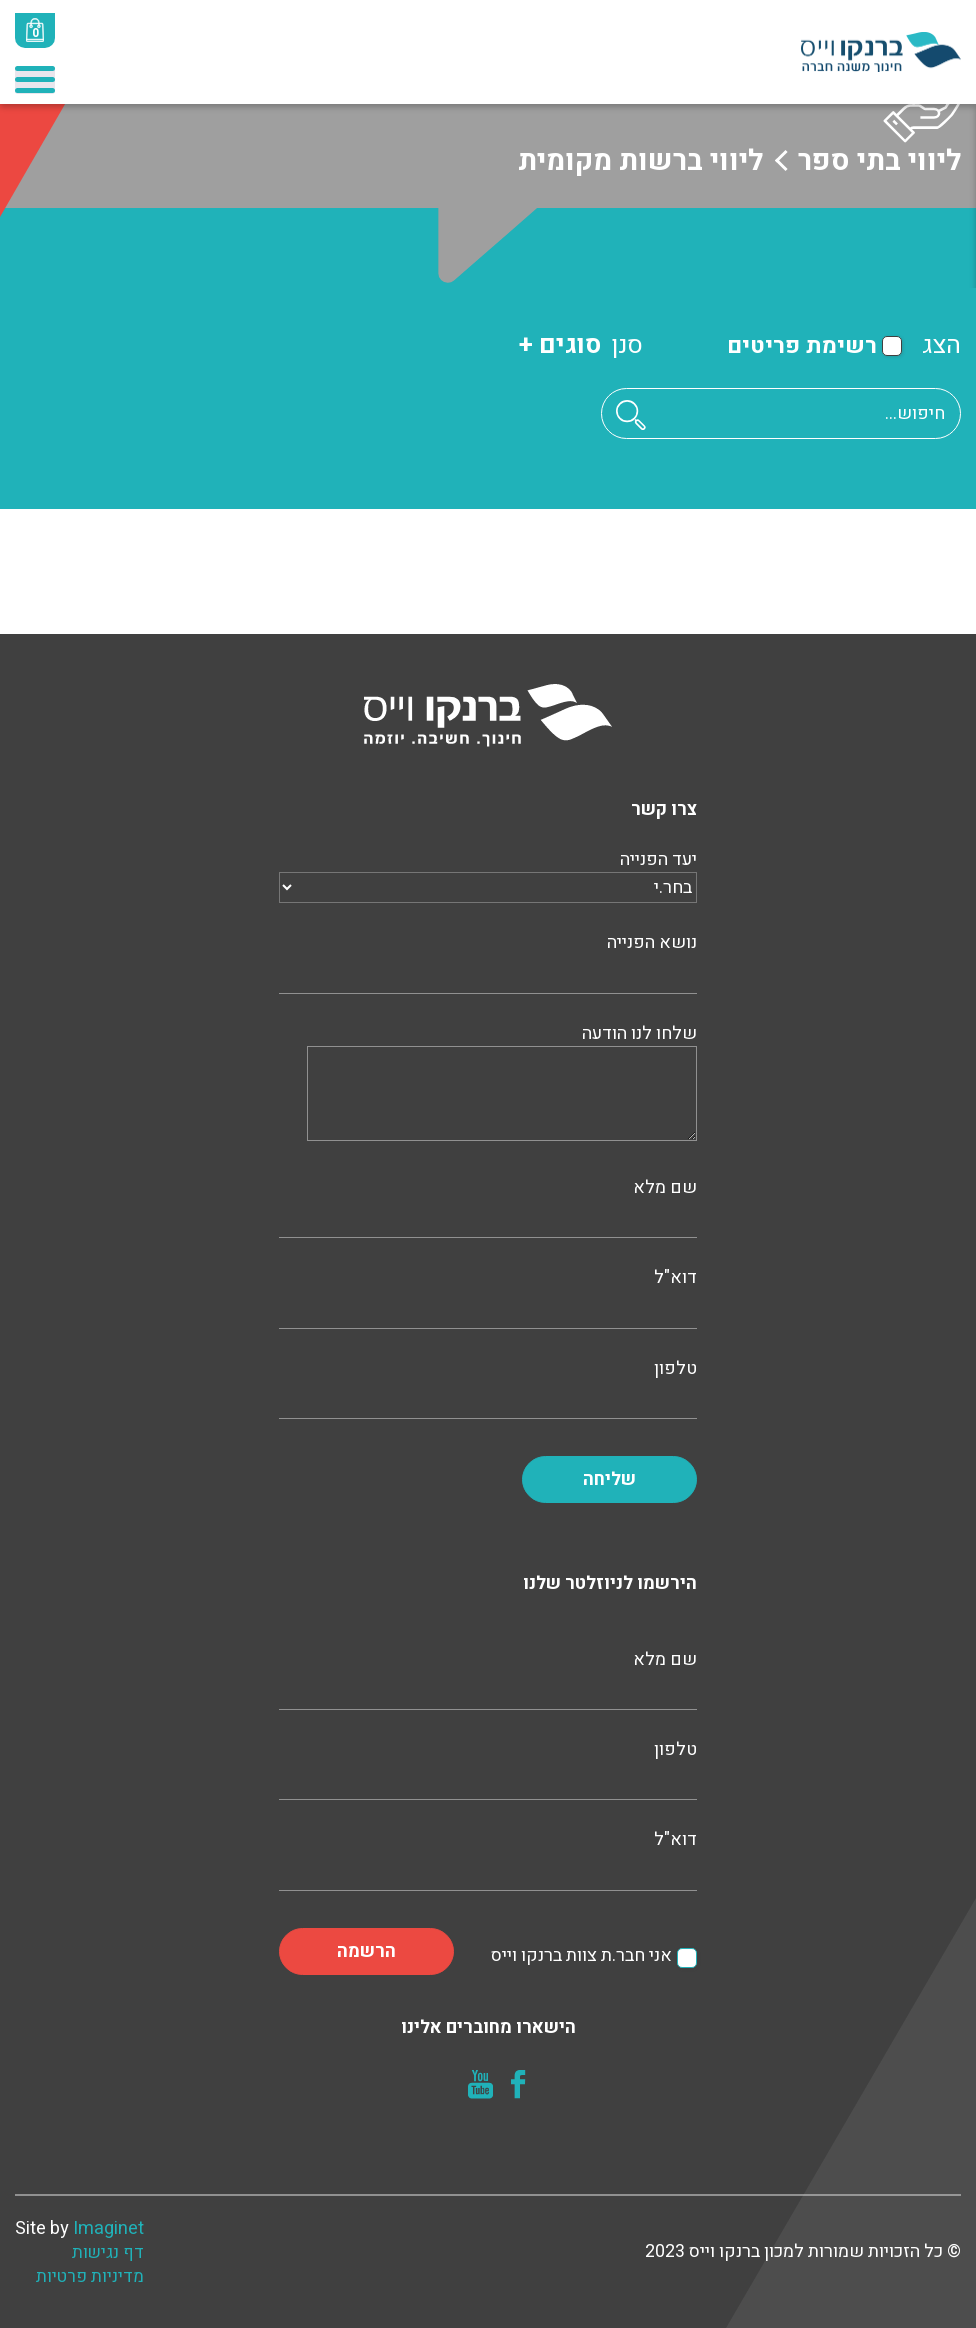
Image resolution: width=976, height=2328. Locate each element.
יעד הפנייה (488, 874)
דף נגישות (108, 2253)
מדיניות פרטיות (90, 2277)
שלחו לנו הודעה (502, 1084)
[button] (631, 415)
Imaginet (108, 2228)
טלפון (488, 1387)
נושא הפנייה (488, 961)
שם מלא (488, 1206)
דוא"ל (488, 1296)
